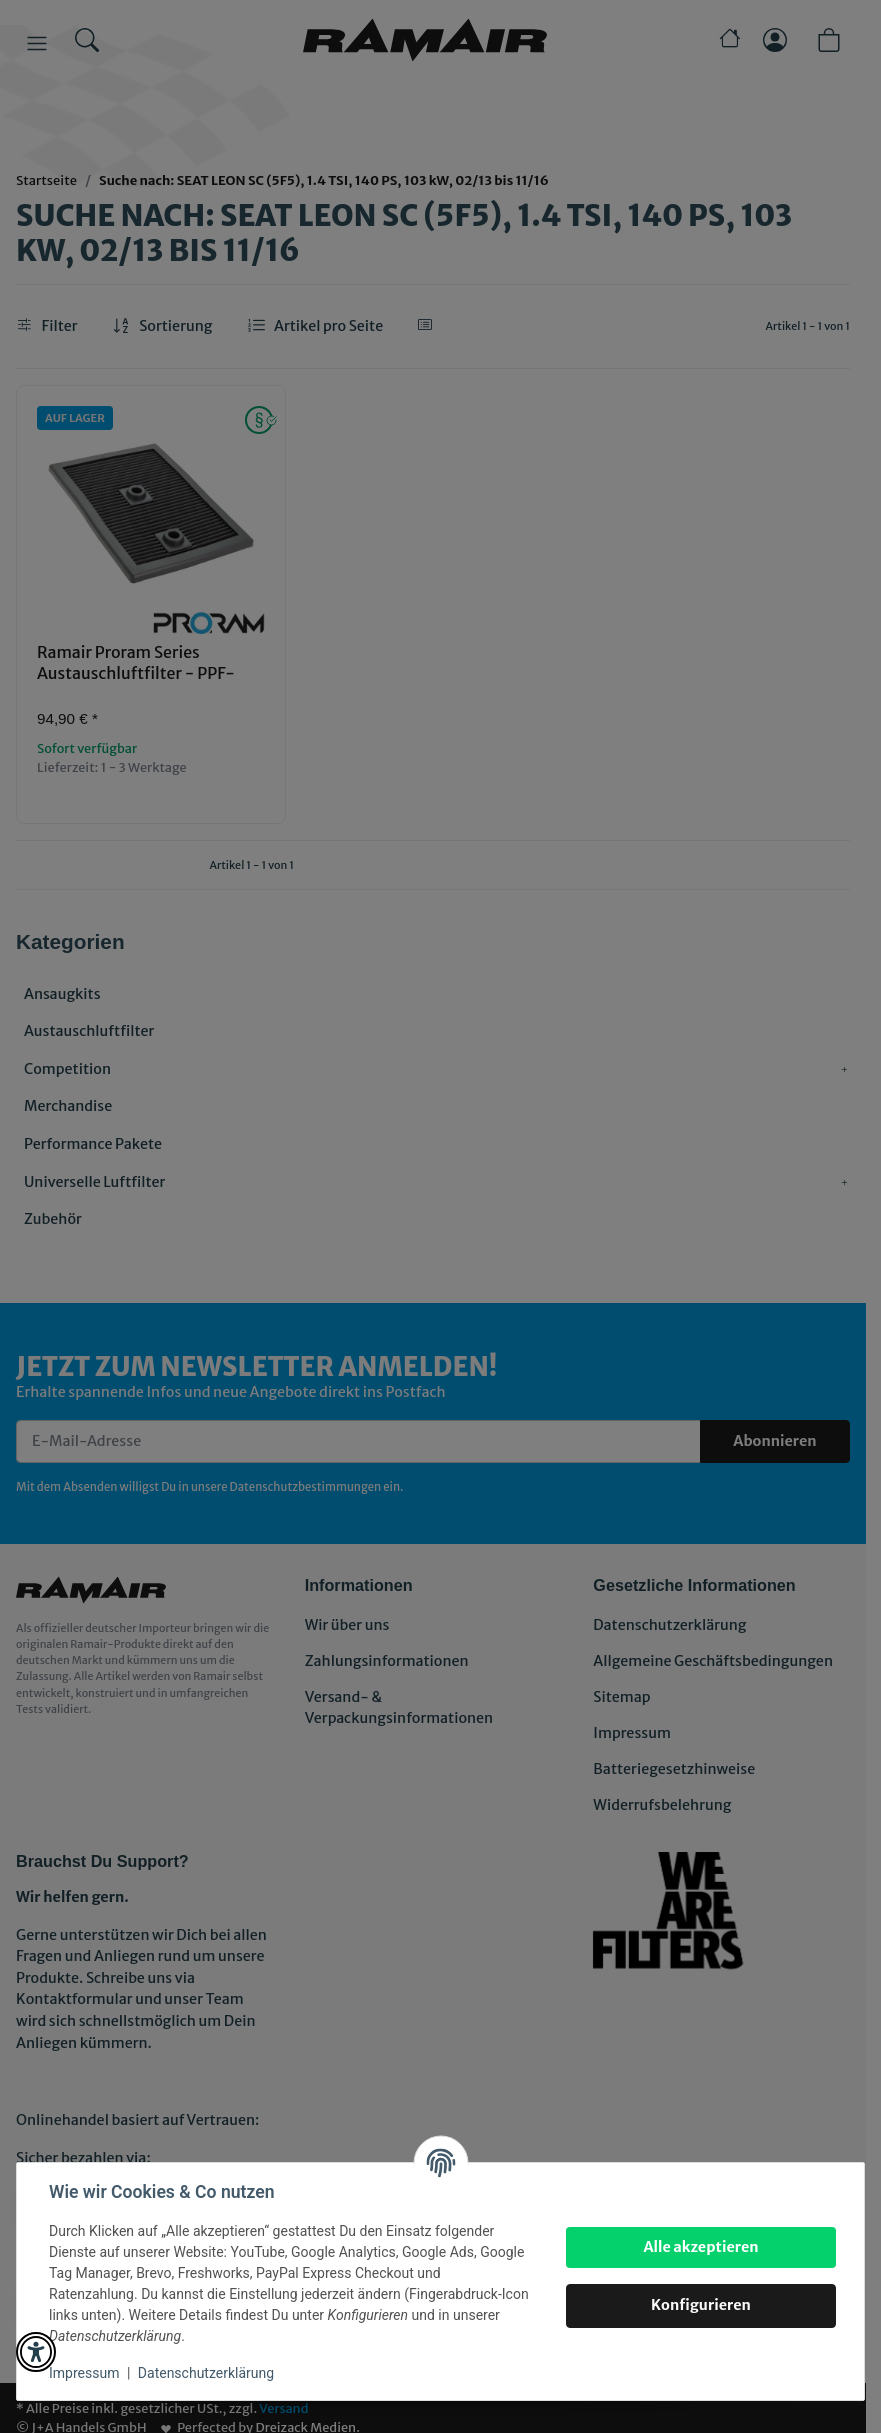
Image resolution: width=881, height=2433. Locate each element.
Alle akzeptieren (700, 2247)
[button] (36, 2352)
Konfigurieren (701, 2305)
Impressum (84, 2373)
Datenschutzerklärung (206, 2373)
